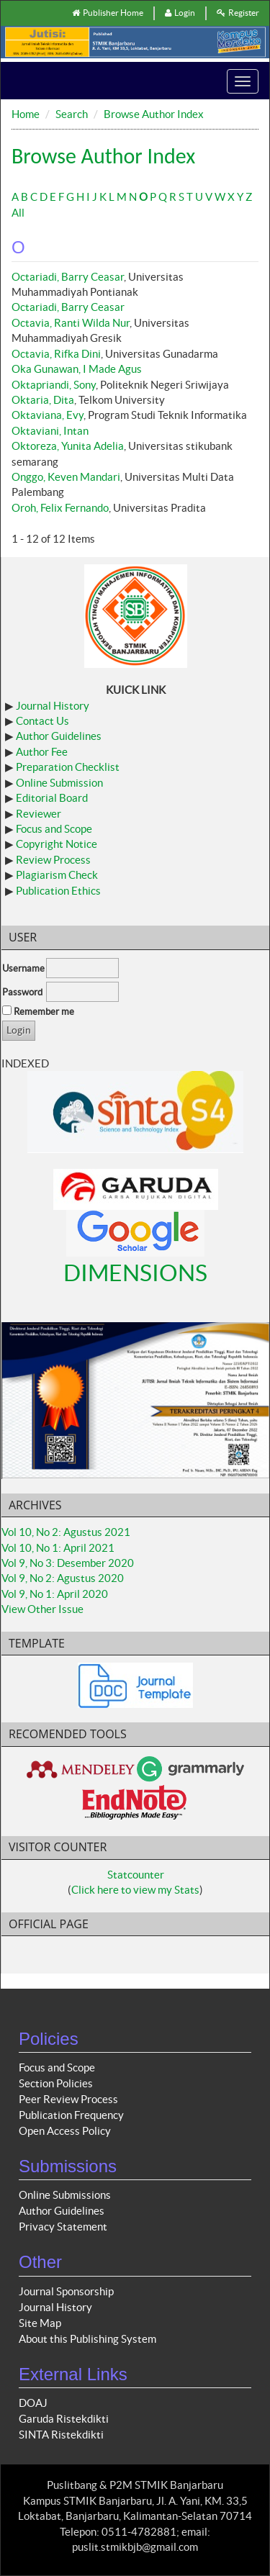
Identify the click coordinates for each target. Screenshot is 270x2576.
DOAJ (33, 2403)
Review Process (53, 860)
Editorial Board (52, 798)
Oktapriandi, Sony (54, 385)
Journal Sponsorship (66, 2291)
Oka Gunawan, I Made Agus (77, 369)
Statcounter (135, 1874)
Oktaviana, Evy (48, 415)
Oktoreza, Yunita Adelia (68, 446)
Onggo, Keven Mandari (66, 477)
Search (71, 114)
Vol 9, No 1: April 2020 (54, 1594)
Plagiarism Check (57, 875)
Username (23, 968)
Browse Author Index (154, 114)
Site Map (40, 2323)
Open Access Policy (65, 2131)
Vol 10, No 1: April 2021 (57, 1548)
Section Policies (56, 2083)
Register (238, 12)
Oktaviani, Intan (50, 431)
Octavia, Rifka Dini (56, 354)
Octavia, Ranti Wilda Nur (71, 323)
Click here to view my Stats (135, 1890)
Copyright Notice (56, 844)
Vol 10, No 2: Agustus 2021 (65, 1532)
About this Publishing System (87, 2339)
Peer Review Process (68, 2099)
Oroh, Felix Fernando (60, 508)
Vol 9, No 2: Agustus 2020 (62, 1578)
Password (22, 992)
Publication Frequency (71, 2115)
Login (180, 12)
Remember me (44, 1011)
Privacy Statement (63, 2226)
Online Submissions (65, 2195)
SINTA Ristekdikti (61, 2434)
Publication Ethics (58, 891)
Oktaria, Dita (43, 400)
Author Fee (42, 752)
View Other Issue (42, 1609)
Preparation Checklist (68, 767)
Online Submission (59, 783)
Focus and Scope (54, 829)
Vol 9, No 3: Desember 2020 (67, 1563)
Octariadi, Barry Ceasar (68, 277)
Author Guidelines (59, 736)
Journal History (52, 706)
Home (26, 114)
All (18, 213)
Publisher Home (107, 12)
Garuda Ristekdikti (64, 2419)
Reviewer (38, 814)
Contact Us (42, 721)
